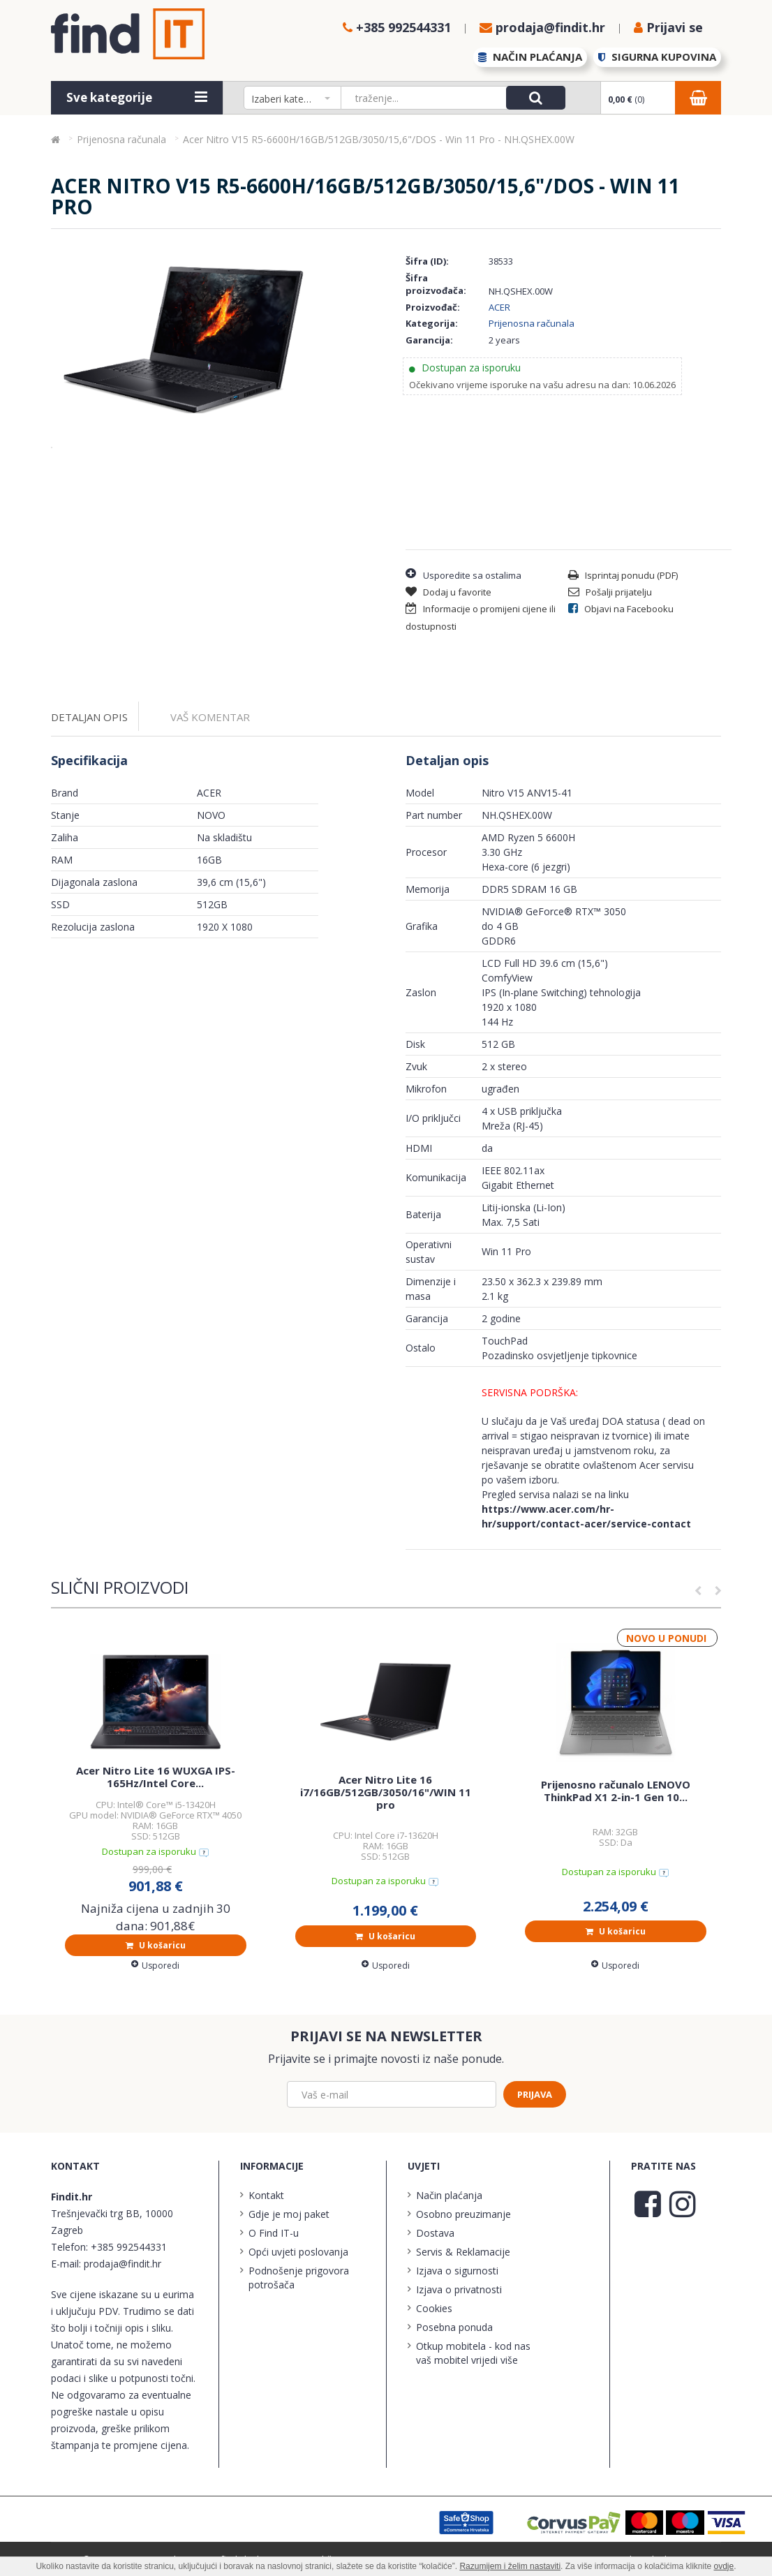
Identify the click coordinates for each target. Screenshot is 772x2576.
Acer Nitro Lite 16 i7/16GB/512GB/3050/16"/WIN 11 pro (385, 1792)
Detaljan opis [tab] (89, 717)
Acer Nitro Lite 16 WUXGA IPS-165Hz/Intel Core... (155, 1776)
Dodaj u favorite (448, 592)
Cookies (434, 2308)
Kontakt (266, 2195)
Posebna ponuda (454, 2327)
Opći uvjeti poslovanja (298, 2251)
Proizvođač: (433, 307)
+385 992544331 (129, 2246)
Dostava (435, 2233)
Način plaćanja (449, 2195)
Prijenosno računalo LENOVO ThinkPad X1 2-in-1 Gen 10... (615, 1790)
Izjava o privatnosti (459, 2289)
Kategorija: (432, 323)
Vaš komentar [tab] (210, 717)
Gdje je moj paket (288, 2214)
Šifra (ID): (427, 261)
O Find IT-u (273, 2233)
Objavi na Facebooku (621, 608)
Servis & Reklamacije (463, 2251)
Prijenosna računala (531, 323)
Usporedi (155, 1965)
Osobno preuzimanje (463, 2214)
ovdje (724, 2566)
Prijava (534, 2094)
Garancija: (429, 340)
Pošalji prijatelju (610, 592)
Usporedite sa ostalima (463, 574)
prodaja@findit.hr (122, 2263)
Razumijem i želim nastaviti (510, 2566)
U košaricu (156, 1945)
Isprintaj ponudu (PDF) (623, 575)
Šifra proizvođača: (436, 284)
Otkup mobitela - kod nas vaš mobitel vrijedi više (473, 2353)
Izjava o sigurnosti (457, 2270)
